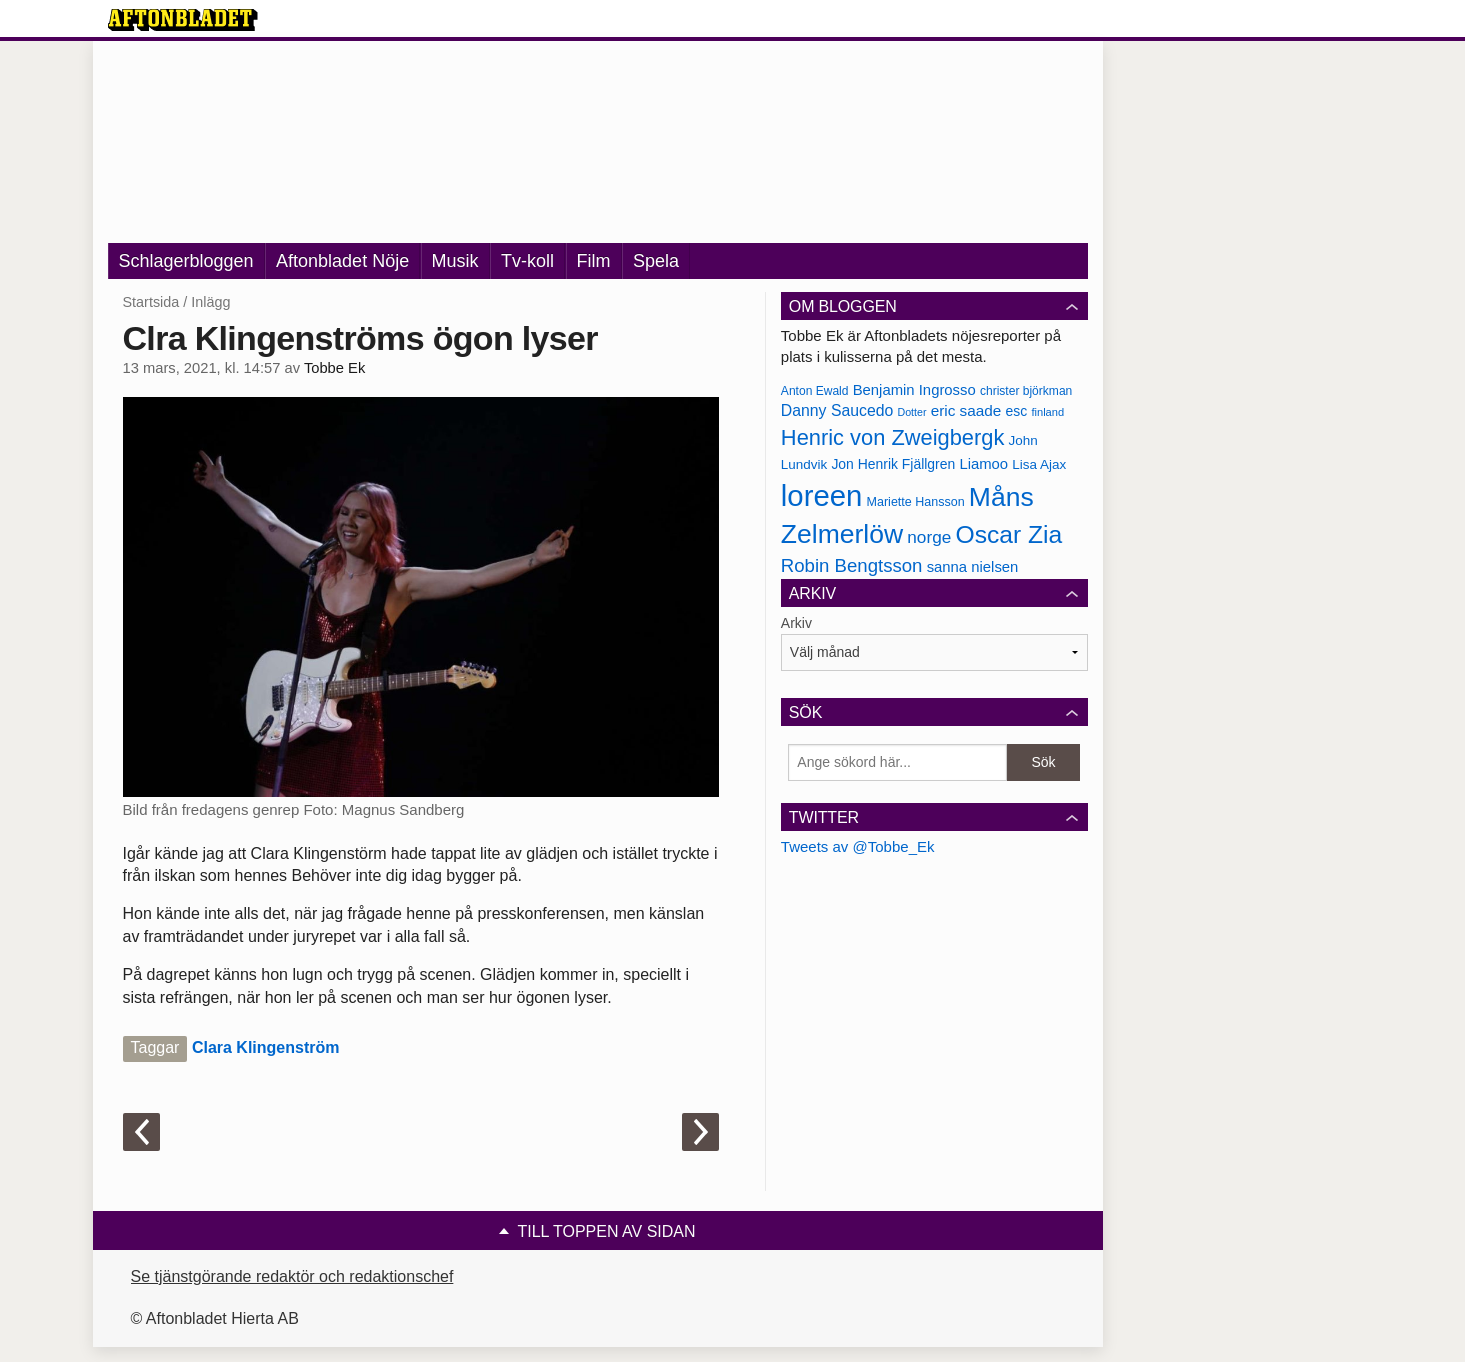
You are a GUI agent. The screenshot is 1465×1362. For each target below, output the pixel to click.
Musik (455, 261)
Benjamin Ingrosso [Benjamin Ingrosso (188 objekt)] (914, 390)
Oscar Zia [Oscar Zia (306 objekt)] (1008, 534)
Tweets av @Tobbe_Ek (858, 846)
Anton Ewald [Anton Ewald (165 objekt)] (815, 391)
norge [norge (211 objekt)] (929, 537)
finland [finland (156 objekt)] (1047, 412)
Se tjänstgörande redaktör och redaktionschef (292, 1276)
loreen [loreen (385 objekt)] (822, 495)
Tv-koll (527, 261)
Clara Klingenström (266, 1047)
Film (594, 261)
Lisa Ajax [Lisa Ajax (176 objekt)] (1039, 464)
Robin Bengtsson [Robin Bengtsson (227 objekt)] (852, 565)
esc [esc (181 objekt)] (1017, 411)
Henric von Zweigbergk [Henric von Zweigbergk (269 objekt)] (893, 437)
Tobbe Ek (334, 368)
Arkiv (796, 623)
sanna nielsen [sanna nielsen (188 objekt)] (973, 567)
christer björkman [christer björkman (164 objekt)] (1026, 391)
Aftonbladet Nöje (342, 261)
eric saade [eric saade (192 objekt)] (966, 410)
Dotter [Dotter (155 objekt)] (911, 412)
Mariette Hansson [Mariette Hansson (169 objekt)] (916, 502)
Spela (656, 261)
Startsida (151, 302)
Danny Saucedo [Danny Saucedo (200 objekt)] (837, 410)
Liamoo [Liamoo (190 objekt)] (983, 464)
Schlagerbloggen (186, 261)
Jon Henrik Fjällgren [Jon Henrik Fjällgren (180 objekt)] (893, 464)
